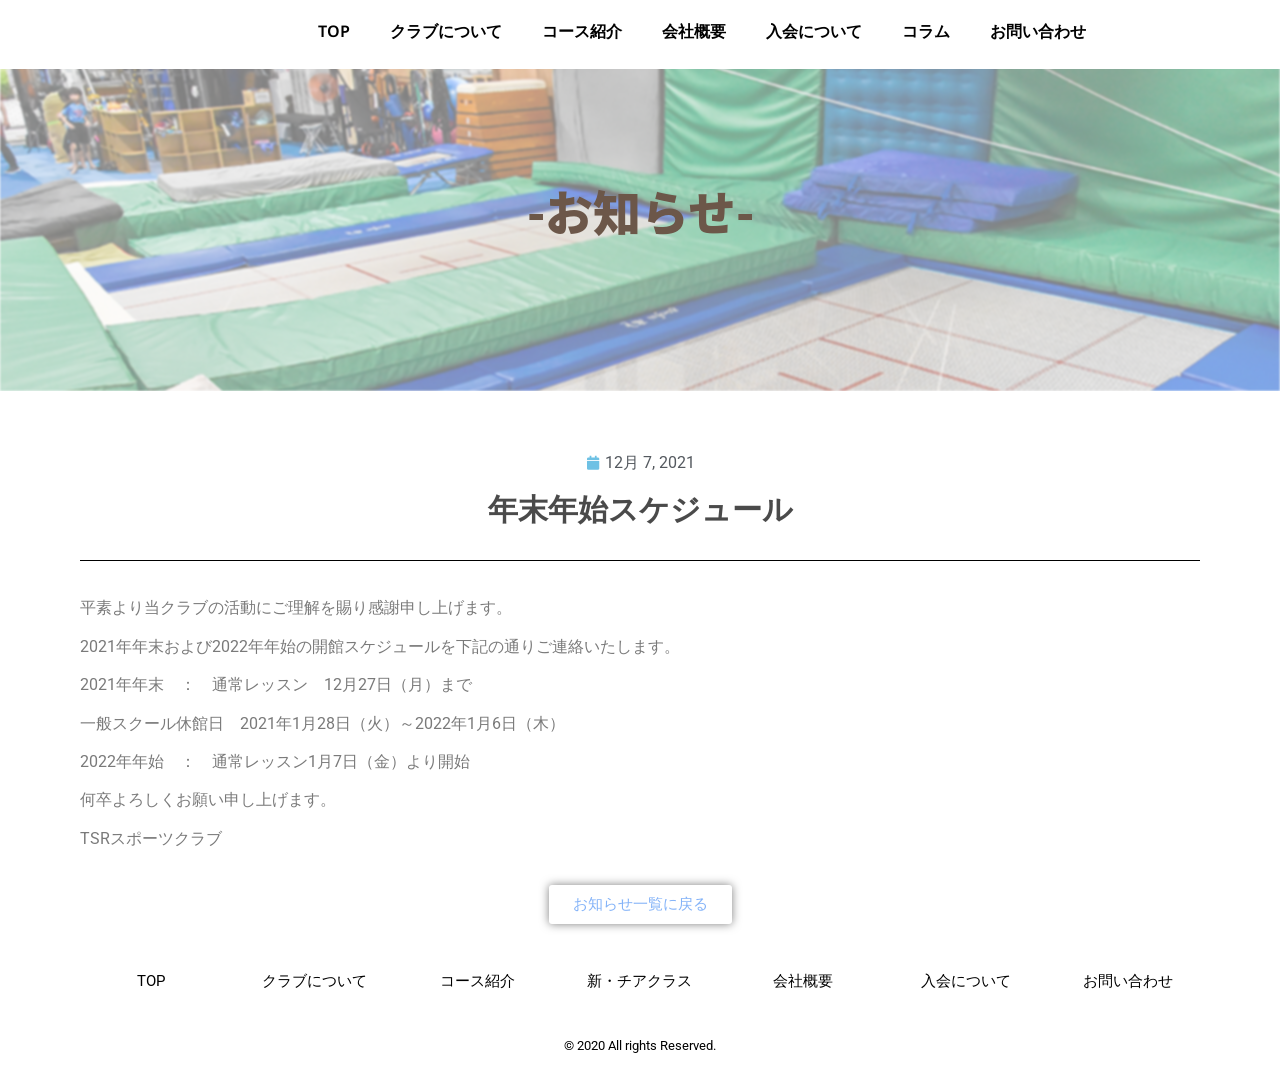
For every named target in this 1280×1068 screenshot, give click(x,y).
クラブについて (446, 38)
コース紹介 (582, 38)
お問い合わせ (1038, 38)
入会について (814, 38)
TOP (334, 38)
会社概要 (694, 38)
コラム (926, 38)
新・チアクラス (639, 987)
